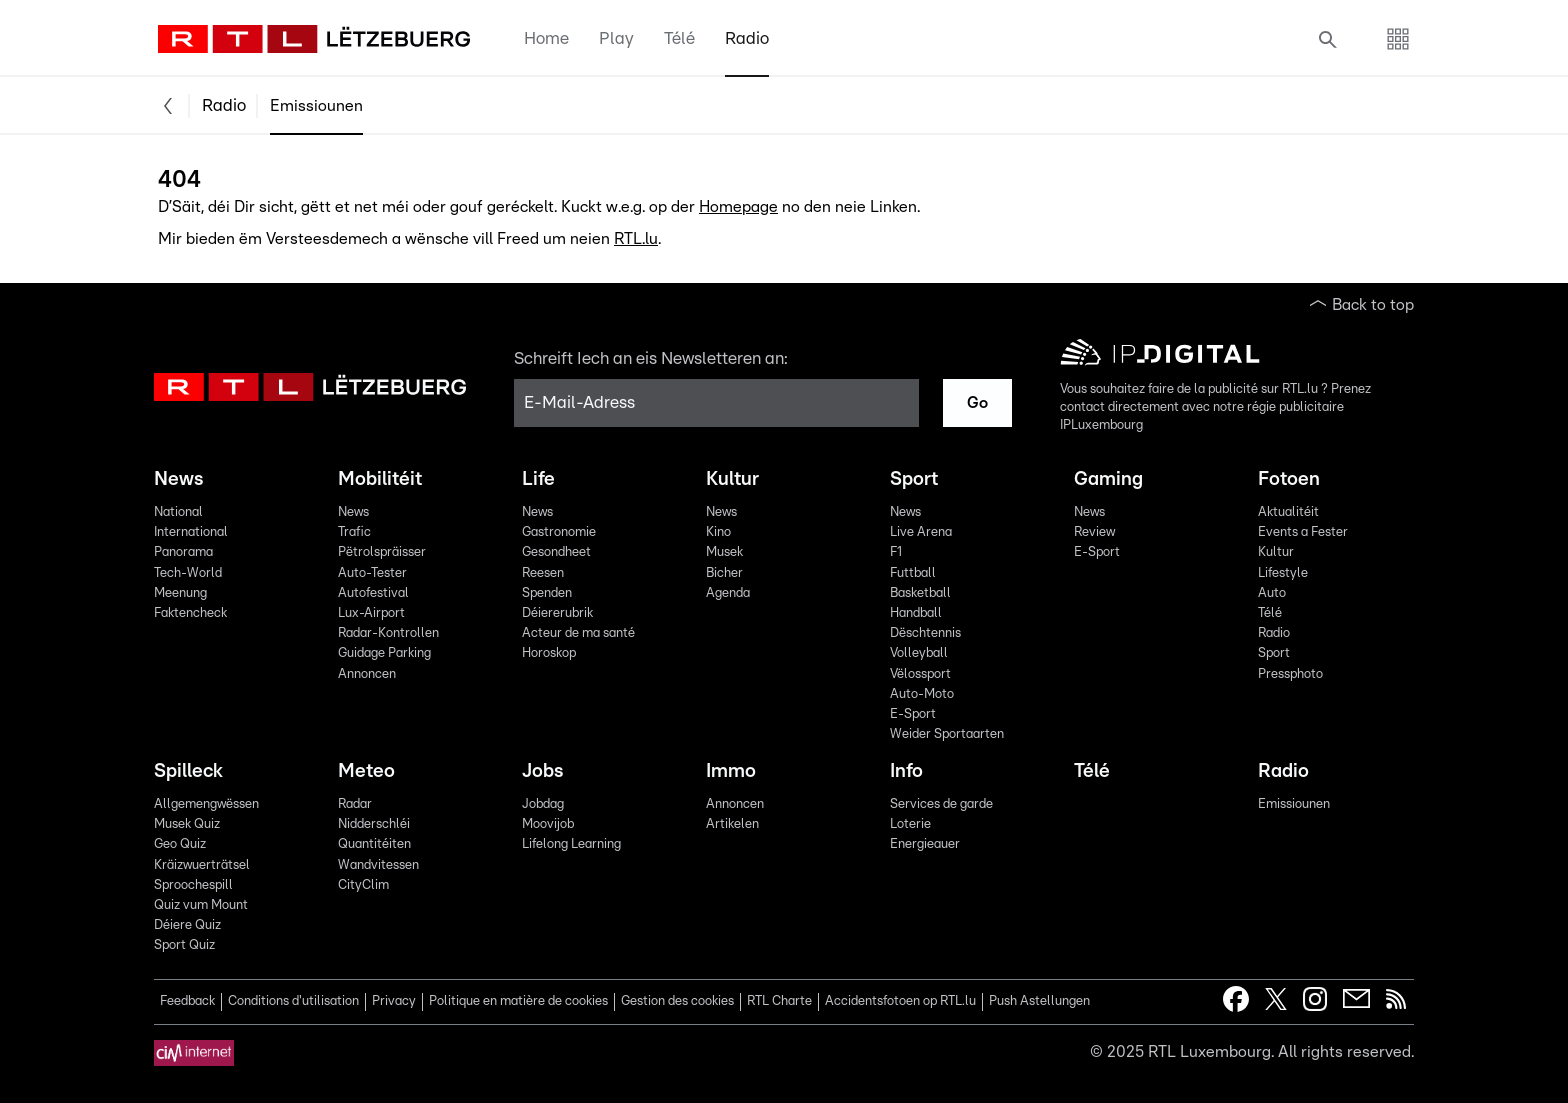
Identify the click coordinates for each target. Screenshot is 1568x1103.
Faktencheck (190, 613)
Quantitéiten (374, 844)
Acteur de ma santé (578, 633)
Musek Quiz (187, 824)
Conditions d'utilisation (293, 1001)
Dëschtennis (925, 633)
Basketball (920, 593)
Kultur (732, 479)
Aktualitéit (1288, 512)
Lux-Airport (371, 613)
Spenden (547, 593)
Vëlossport (920, 674)
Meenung (180, 593)
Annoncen (367, 674)
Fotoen (1289, 479)
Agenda (728, 593)
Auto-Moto (922, 694)
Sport (914, 479)
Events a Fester (1303, 532)
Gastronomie (559, 532)
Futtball (913, 573)
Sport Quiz (184, 945)
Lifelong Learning (571, 844)
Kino (718, 532)
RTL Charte (779, 1001)
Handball (916, 613)
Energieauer (925, 844)
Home (546, 38)
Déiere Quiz (187, 925)
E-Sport (913, 714)
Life (538, 479)
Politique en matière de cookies (518, 1001)
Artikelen (732, 824)
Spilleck (188, 771)
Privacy (394, 1001)
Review (1094, 532)
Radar (355, 804)
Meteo (366, 771)
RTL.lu (636, 239)
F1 (896, 552)
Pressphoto (1290, 674)
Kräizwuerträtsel (202, 865)
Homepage (738, 207)
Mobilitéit (380, 479)
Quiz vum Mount (201, 905)
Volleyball (919, 653)
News (178, 479)
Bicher (724, 573)
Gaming (1108, 479)
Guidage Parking (384, 653)
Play (616, 38)
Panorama (183, 552)
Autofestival (373, 593)
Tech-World (188, 573)
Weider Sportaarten (947, 734)
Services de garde (941, 804)
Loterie (910, 824)
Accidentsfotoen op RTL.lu (900, 1001)
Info (906, 771)
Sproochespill (193, 885)
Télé (679, 38)
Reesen (543, 573)
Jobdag (543, 804)
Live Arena (921, 532)
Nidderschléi (374, 824)
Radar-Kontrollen (388, 633)
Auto (1272, 593)
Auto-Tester (372, 573)
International (191, 532)
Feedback (187, 1001)
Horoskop (549, 653)
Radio (747, 38)
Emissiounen (316, 106)
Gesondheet (556, 552)
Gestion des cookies (677, 1001)
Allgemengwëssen (206, 804)
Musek (724, 552)
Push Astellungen (1039, 1001)
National (178, 512)
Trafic (354, 532)
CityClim (363, 885)
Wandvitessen (378, 865)
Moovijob (548, 824)
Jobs (542, 771)
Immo (731, 771)
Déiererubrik (557, 613)
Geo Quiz (180, 844)
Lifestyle (1283, 573)
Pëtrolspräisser (382, 552)
